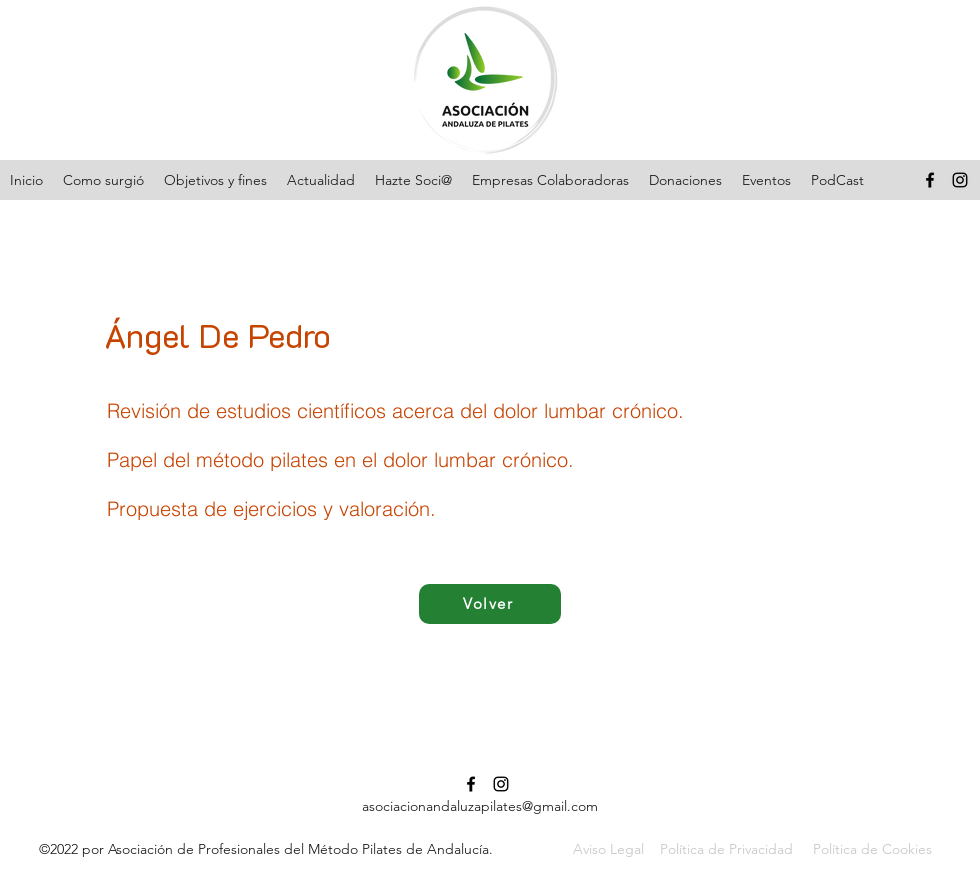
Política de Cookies (872, 849)
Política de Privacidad (726, 849)
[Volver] (490, 604)
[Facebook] (930, 180)
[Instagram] (960, 180)
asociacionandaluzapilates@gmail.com (480, 806)
